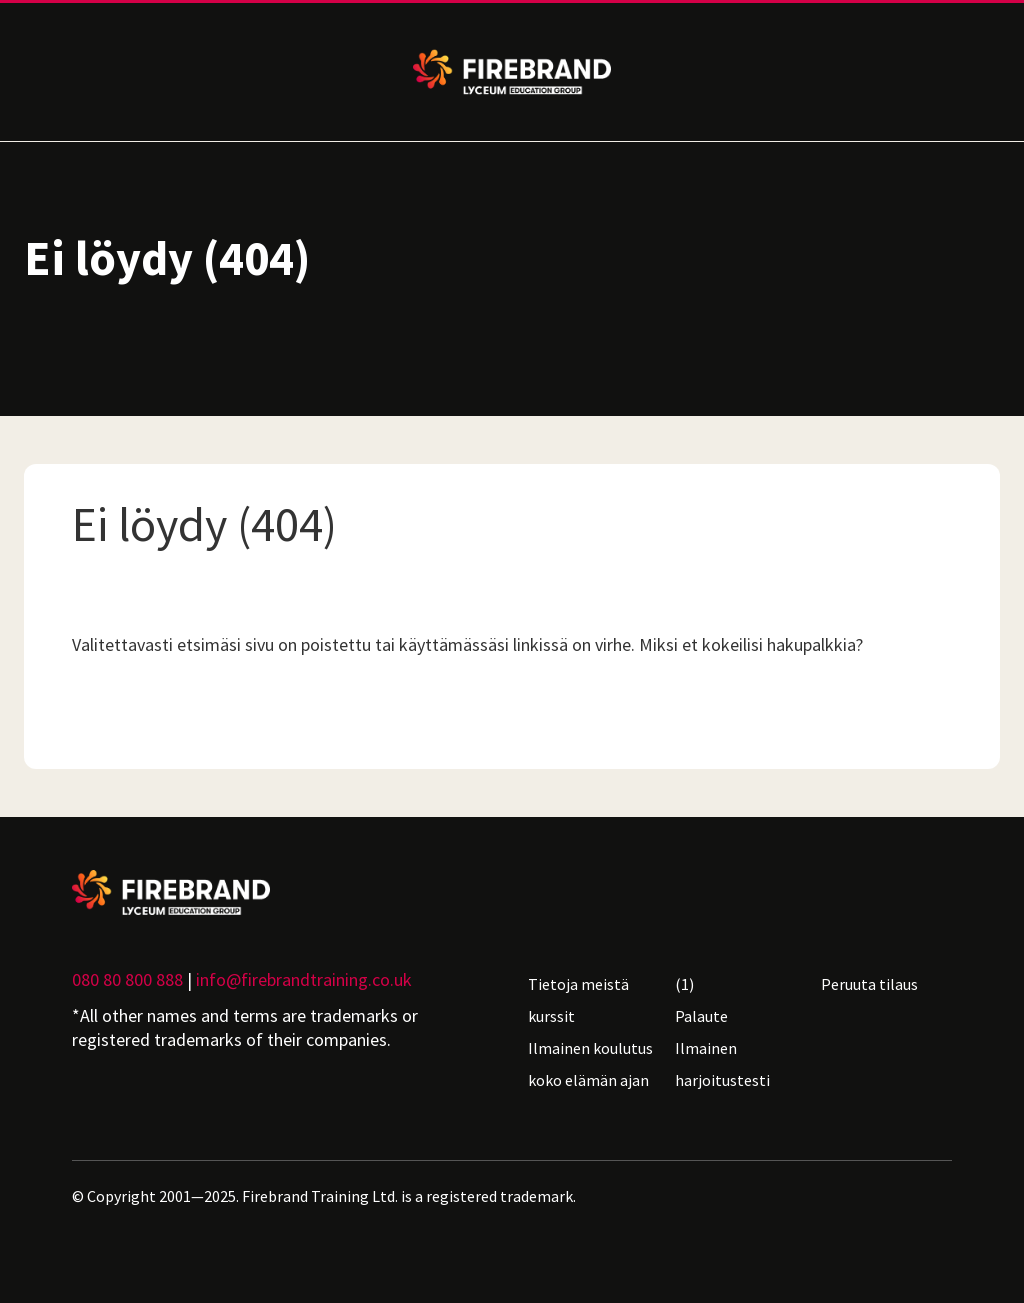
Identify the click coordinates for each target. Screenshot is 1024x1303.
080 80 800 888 (127, 979)
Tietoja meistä (578, 984)
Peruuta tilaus (869, 984)
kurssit (551, 1016)
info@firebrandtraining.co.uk (304, 979)
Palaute (701, 1016)
